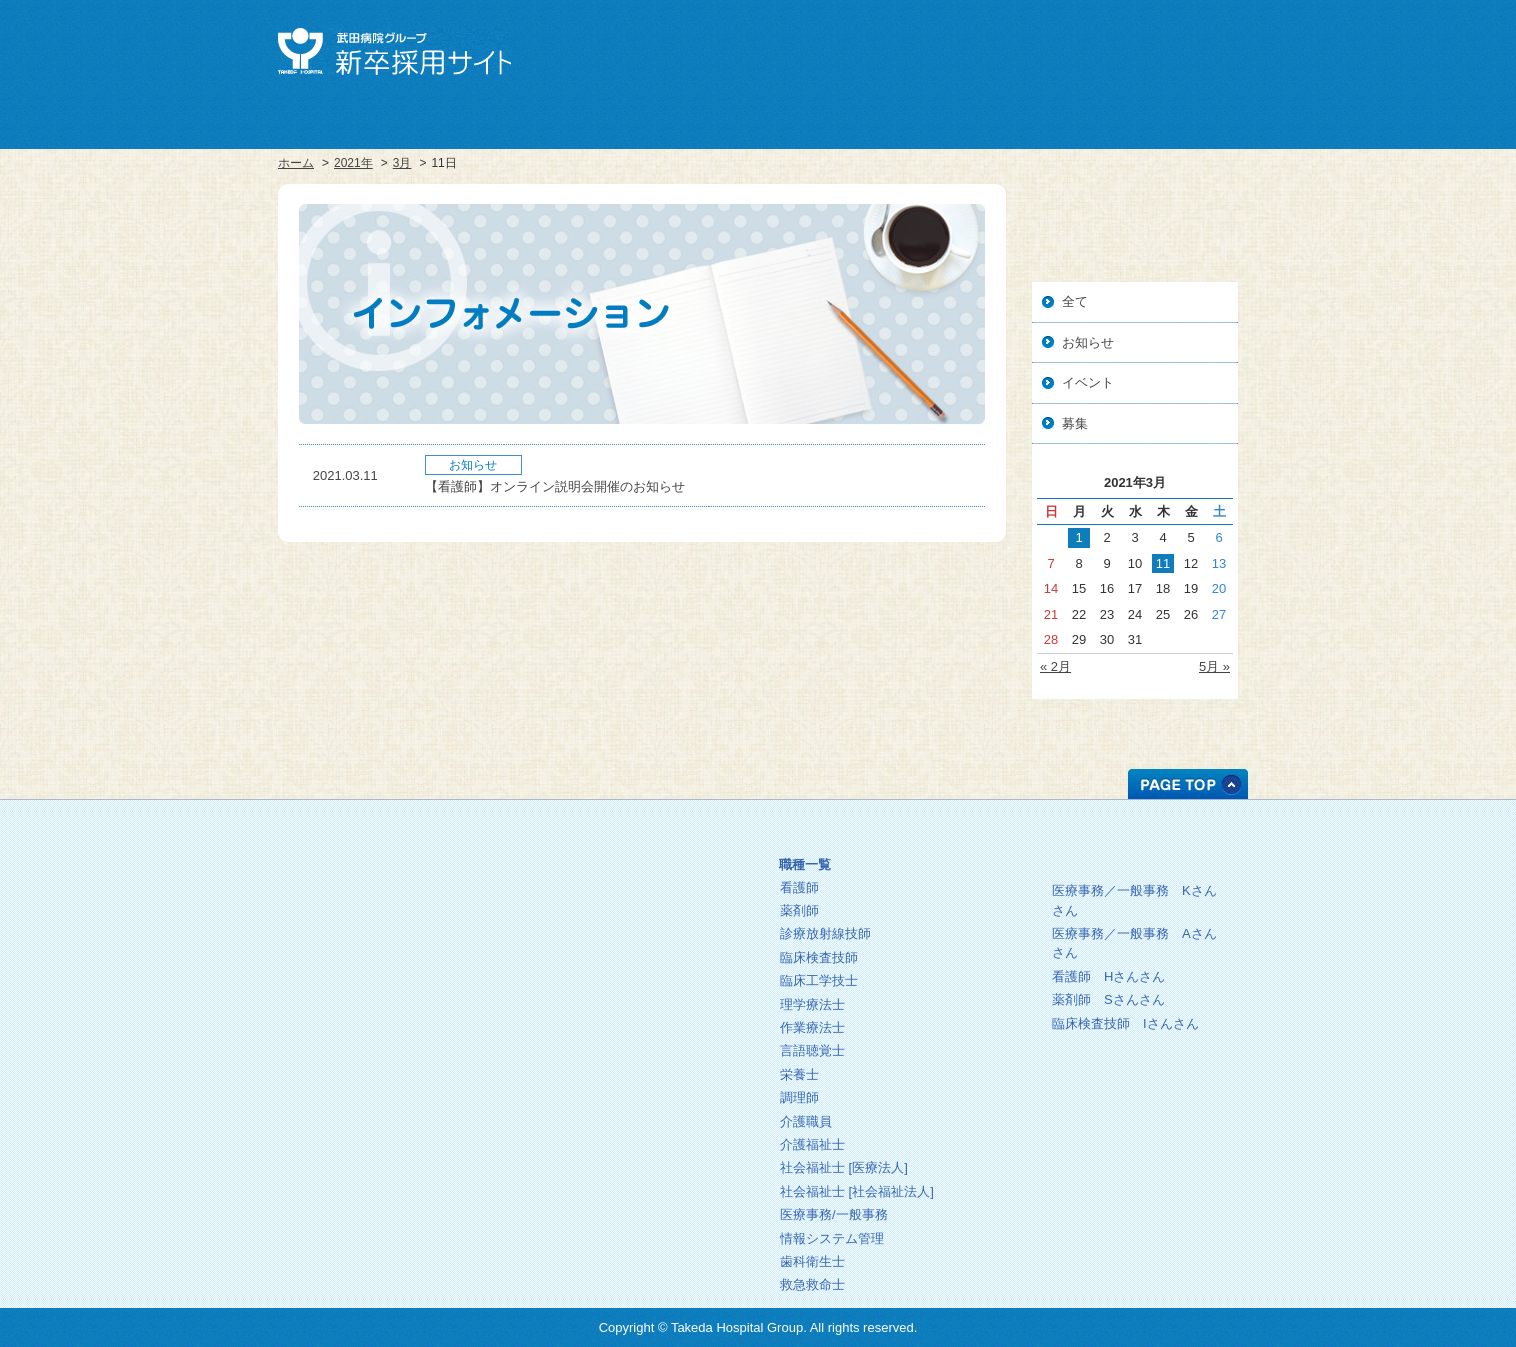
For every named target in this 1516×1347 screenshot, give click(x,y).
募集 (1075, 423)
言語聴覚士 (812, 1050)
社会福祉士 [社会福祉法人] (857, 1191)
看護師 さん (1108, 976)
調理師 (799, 1097)
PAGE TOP (1188, 784)
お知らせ (1088, 342)
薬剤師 (799, 910)
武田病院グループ (1016, 48)
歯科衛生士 (812, 1261)
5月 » (1214, 666)
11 (1163, 563)
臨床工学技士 (819, 980)
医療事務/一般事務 (834, 1214)
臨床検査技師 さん (1125, 1023)
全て (1075, 301)
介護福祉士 (812, 1144)
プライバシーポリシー (381, 1001)
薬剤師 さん (1108, 999)
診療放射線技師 (825, 933)
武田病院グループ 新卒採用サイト (394, 51)
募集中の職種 (898, 833)
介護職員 (806, 1121)
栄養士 (799, 1074)
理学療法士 (812, 1004)
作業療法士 (812, 1027)
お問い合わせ (381, 1034)
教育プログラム (621, 903)
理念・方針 (621, 870)
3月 (402, 163)
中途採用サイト (1105, 48)
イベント (1088, 382)
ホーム (296, 163)
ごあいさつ (621, 837)
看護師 (799, 887)
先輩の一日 (1117, 858)
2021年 (353, 163)
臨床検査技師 (819, 957)
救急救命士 (812, 1284)
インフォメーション (621, 936)
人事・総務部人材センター (381, 968)
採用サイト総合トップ (381, 902)
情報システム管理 (832, 1238)
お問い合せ (1194, 48)
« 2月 (1055, 666)
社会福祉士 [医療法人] (844, 1167)
